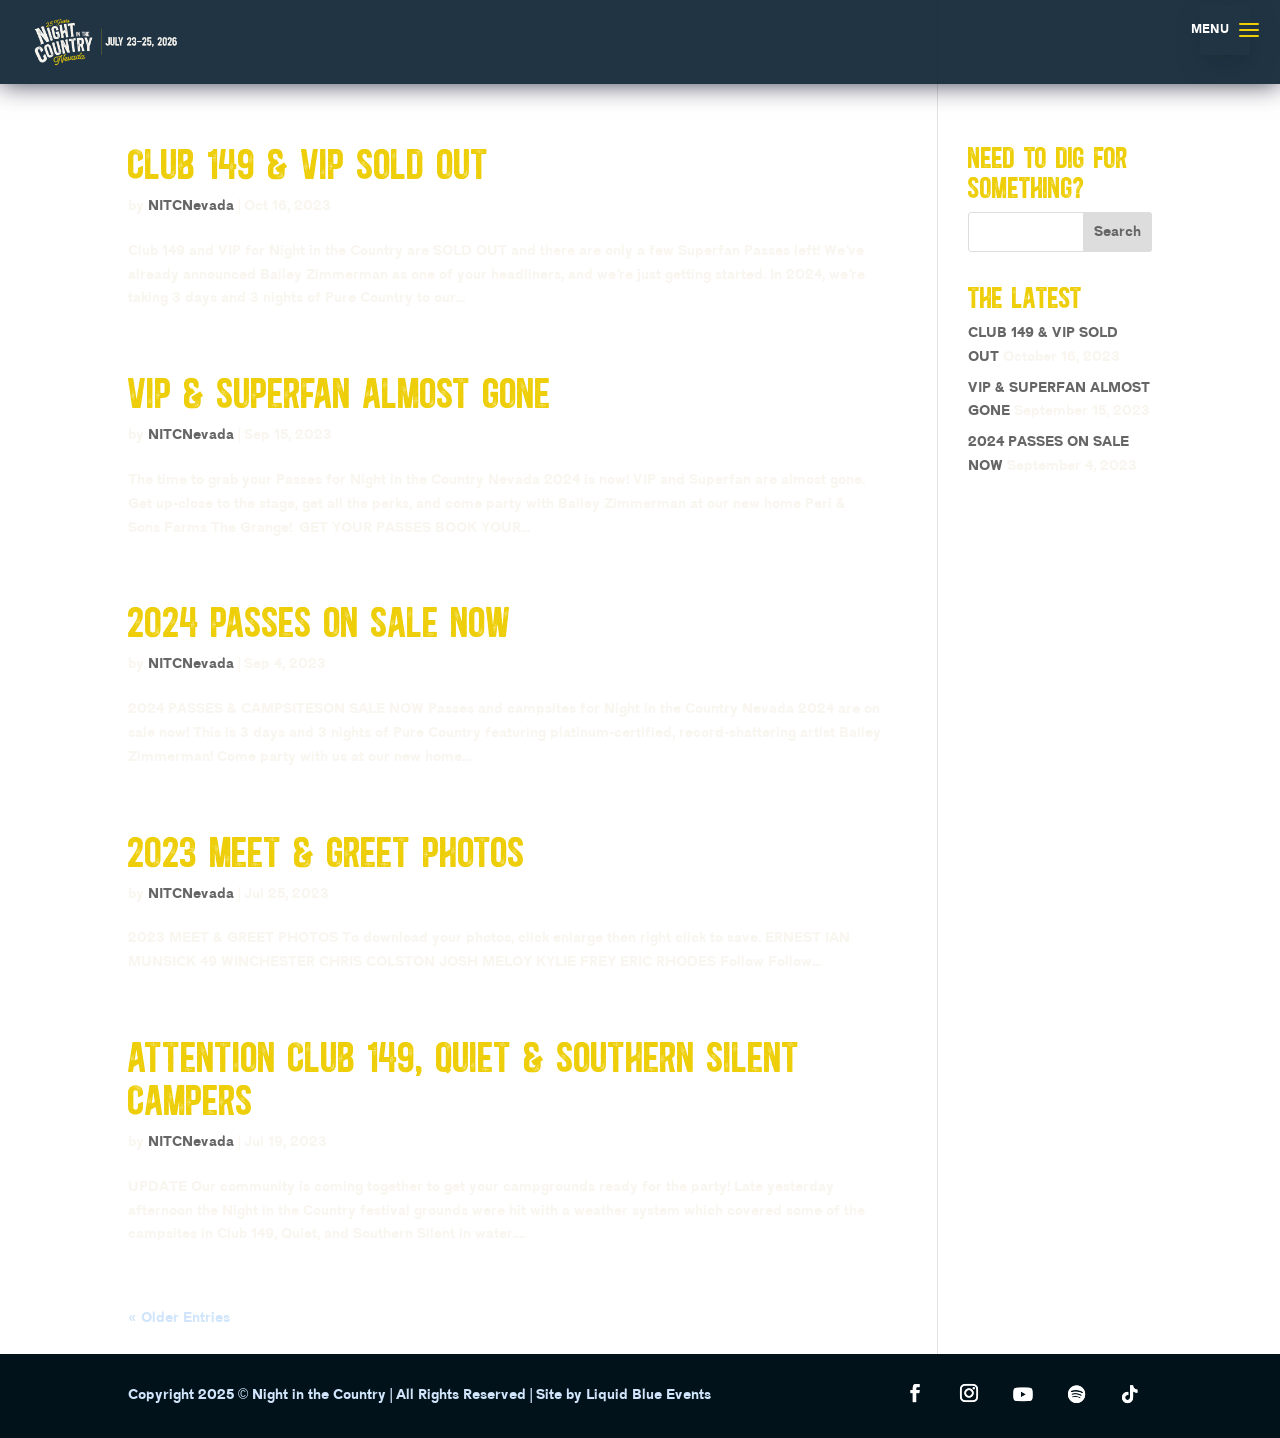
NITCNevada (191, 206)
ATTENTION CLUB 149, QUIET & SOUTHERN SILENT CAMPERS (464, 1078)
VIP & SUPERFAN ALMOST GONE (339, 392)
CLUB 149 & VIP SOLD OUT (308, 163)
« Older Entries (179, 1318)
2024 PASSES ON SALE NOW (319, 621)
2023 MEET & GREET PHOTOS (326, 851)
